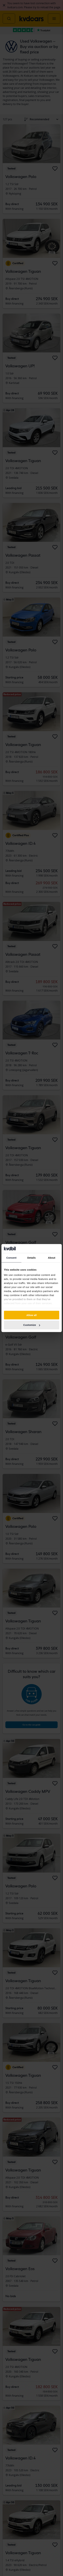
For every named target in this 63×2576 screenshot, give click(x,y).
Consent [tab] (11, 1257)
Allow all (31, 1315)
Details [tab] (31, 1257)
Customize (31, 1324)
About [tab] (51, 1257)
